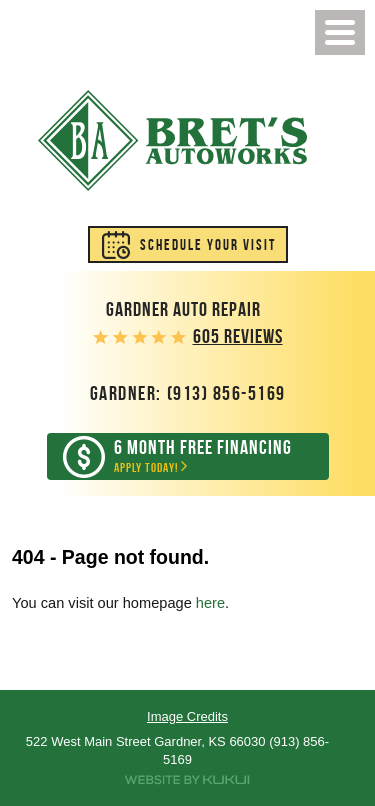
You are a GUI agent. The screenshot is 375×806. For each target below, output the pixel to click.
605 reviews (238, 336)
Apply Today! (203, 456)
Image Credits (187, 716)
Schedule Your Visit (208, 245)
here (210, 603)
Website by (187, 780)
